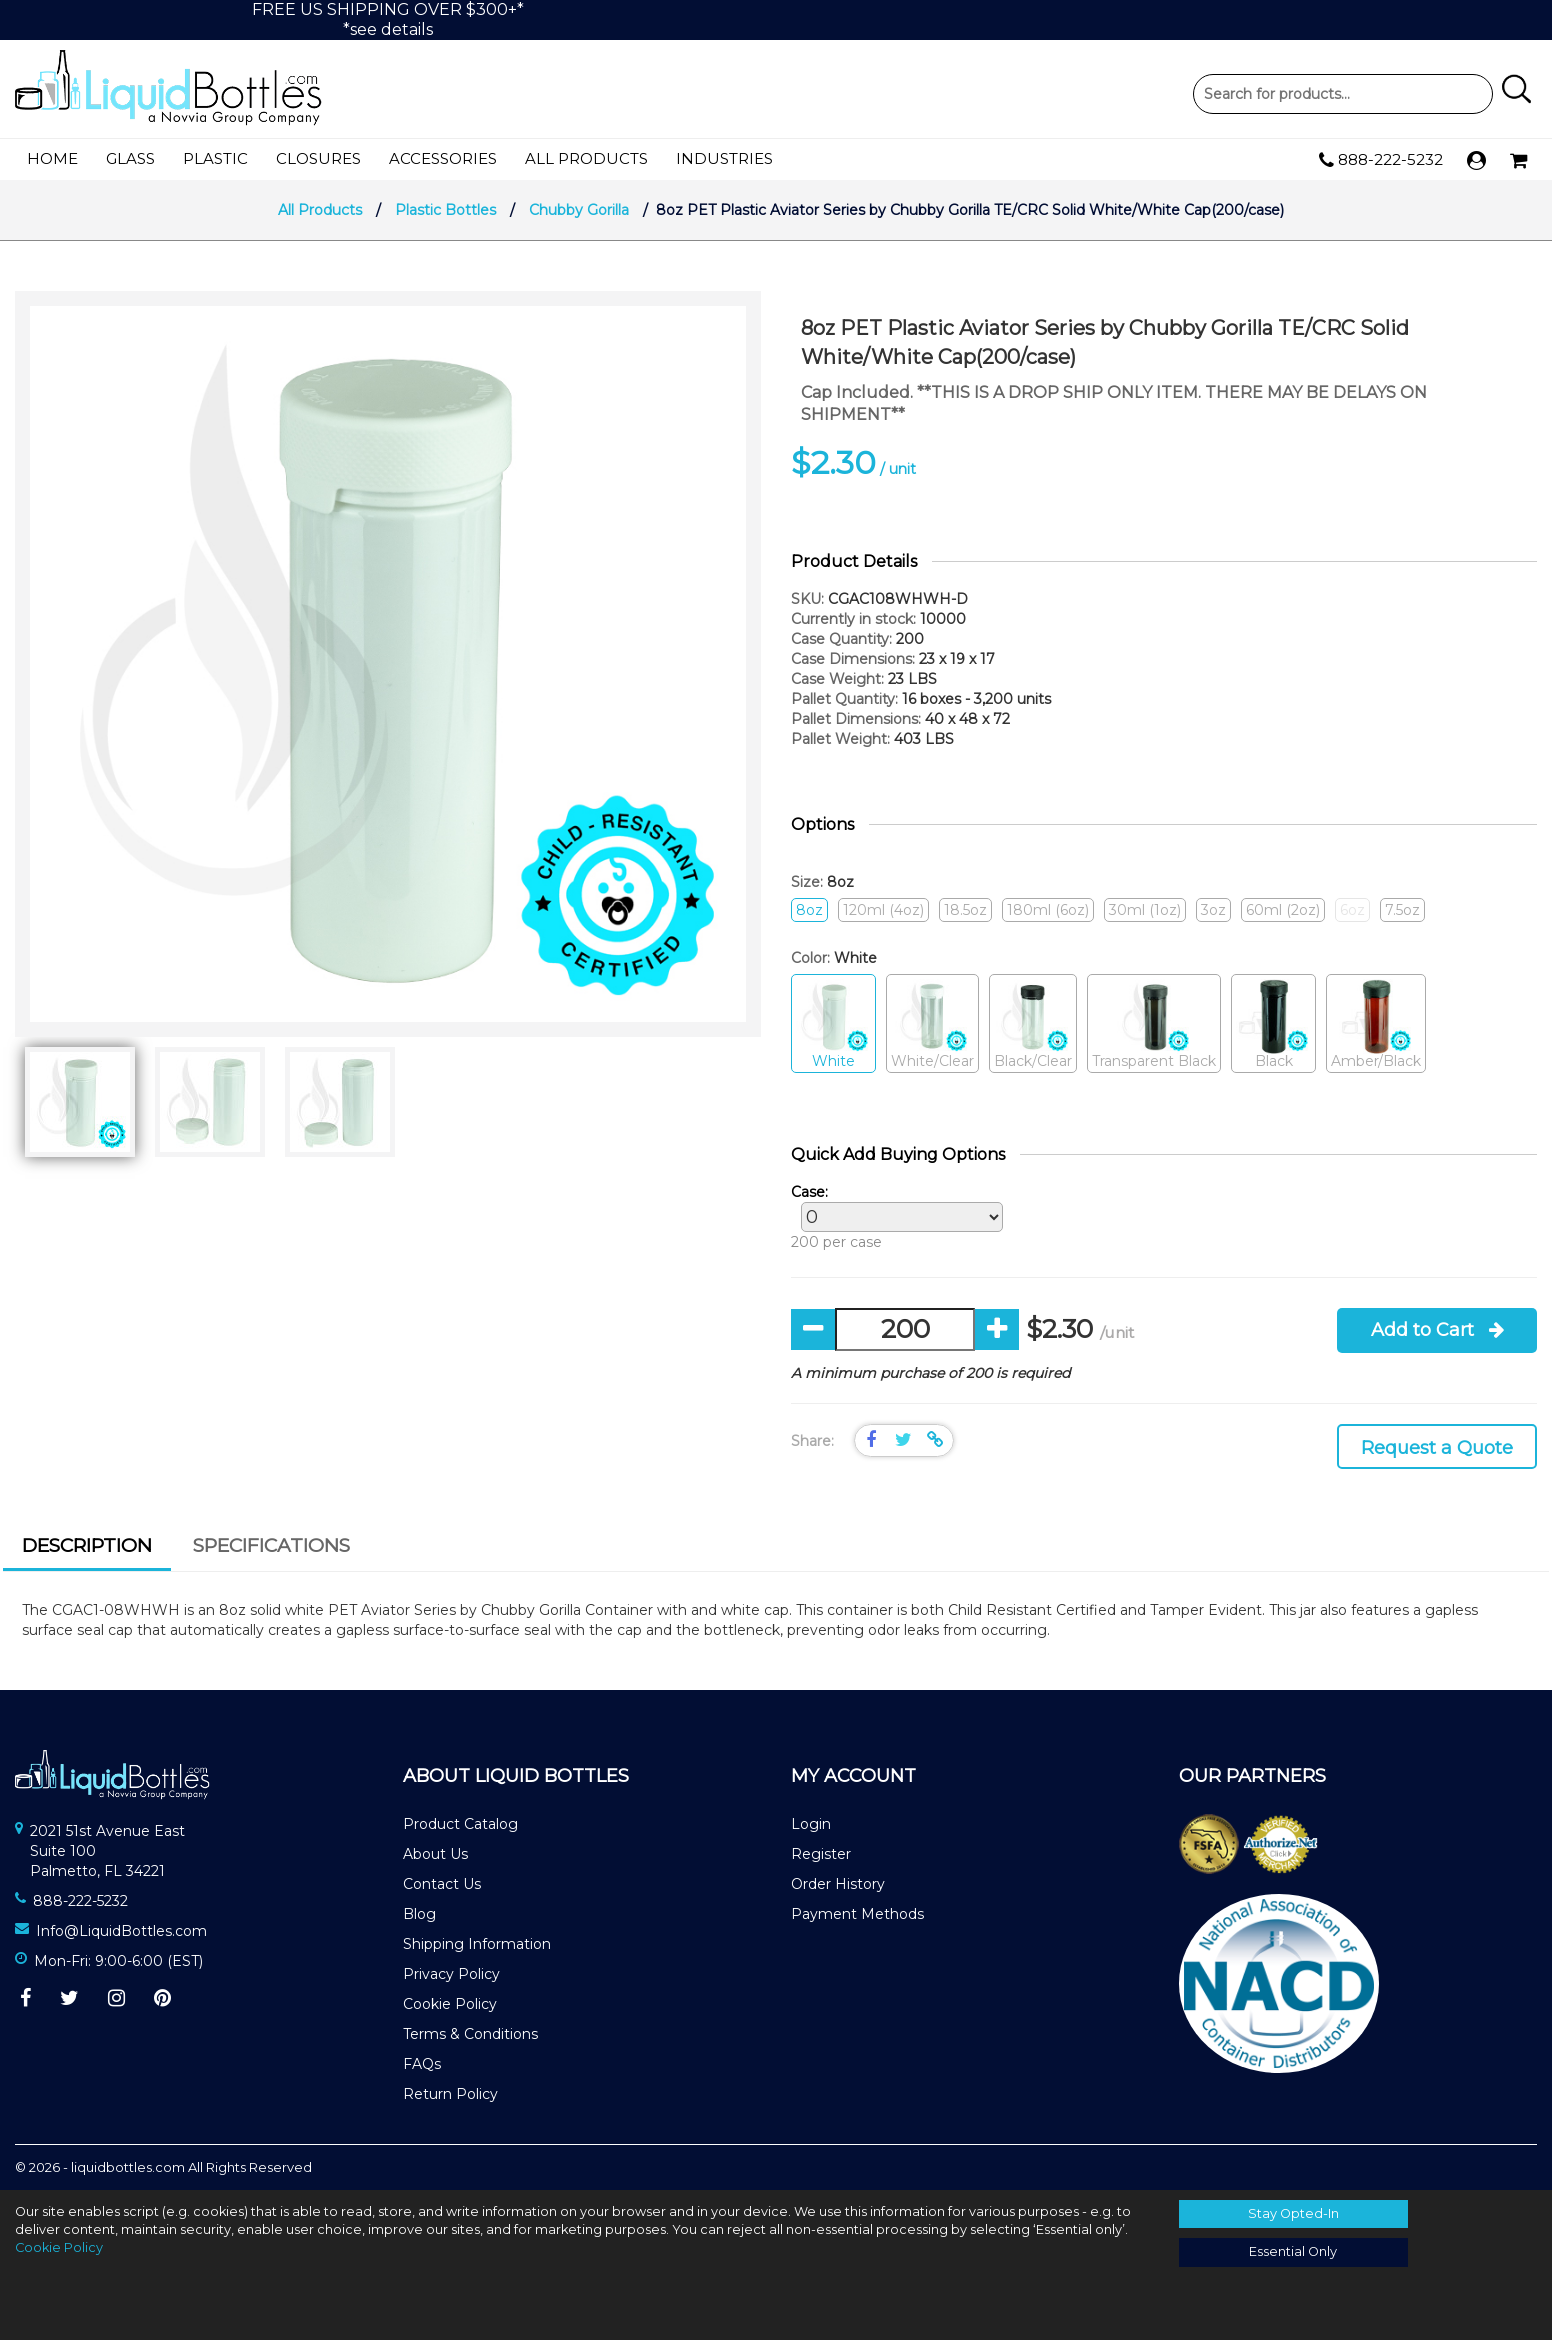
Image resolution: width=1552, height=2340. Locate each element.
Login (811, 1824)
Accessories (443, 158)
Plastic (215, 158)
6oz (1352, 910)
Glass (130, 158)
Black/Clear (1033, 1024)
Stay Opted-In (1293, 2213)
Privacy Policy (451, 1974)
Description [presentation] (87, 1545)
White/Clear (932, 1024)
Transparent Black (1154, 1024)
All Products (586, 158)
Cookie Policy (450, 2004)
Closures (318, 158)
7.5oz (1402, 910)
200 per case (892, 1217)
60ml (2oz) (1283, 910)
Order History (838, 1884)
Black (1273, 1024)
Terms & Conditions (470, 2034)
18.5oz (965, 910)
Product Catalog (460, 1824)
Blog (419, 1914)
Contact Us (442, 1884)
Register (821, 1854)
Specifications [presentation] (271, 1545)
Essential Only (1293, 2251)
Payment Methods (857, 1914)
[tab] (87, 1548)
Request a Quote (1437, 1448)
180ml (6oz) (1048, 910)
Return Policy (450, 2094)
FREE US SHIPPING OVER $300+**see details (388, 19)
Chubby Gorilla (579, 210)
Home (52, 158)
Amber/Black (1376, 1024)
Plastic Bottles (445, 210)
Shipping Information (477, 1944)
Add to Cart (1437, 1330)
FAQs (422, 2064)
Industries (724, 158)
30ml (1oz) (1145, 910)
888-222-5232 (1381, 160)
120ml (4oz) (883, 910)
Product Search (1343, 94)
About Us (435, 1854)
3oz (1213, 910)
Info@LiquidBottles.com (121, 1931)
